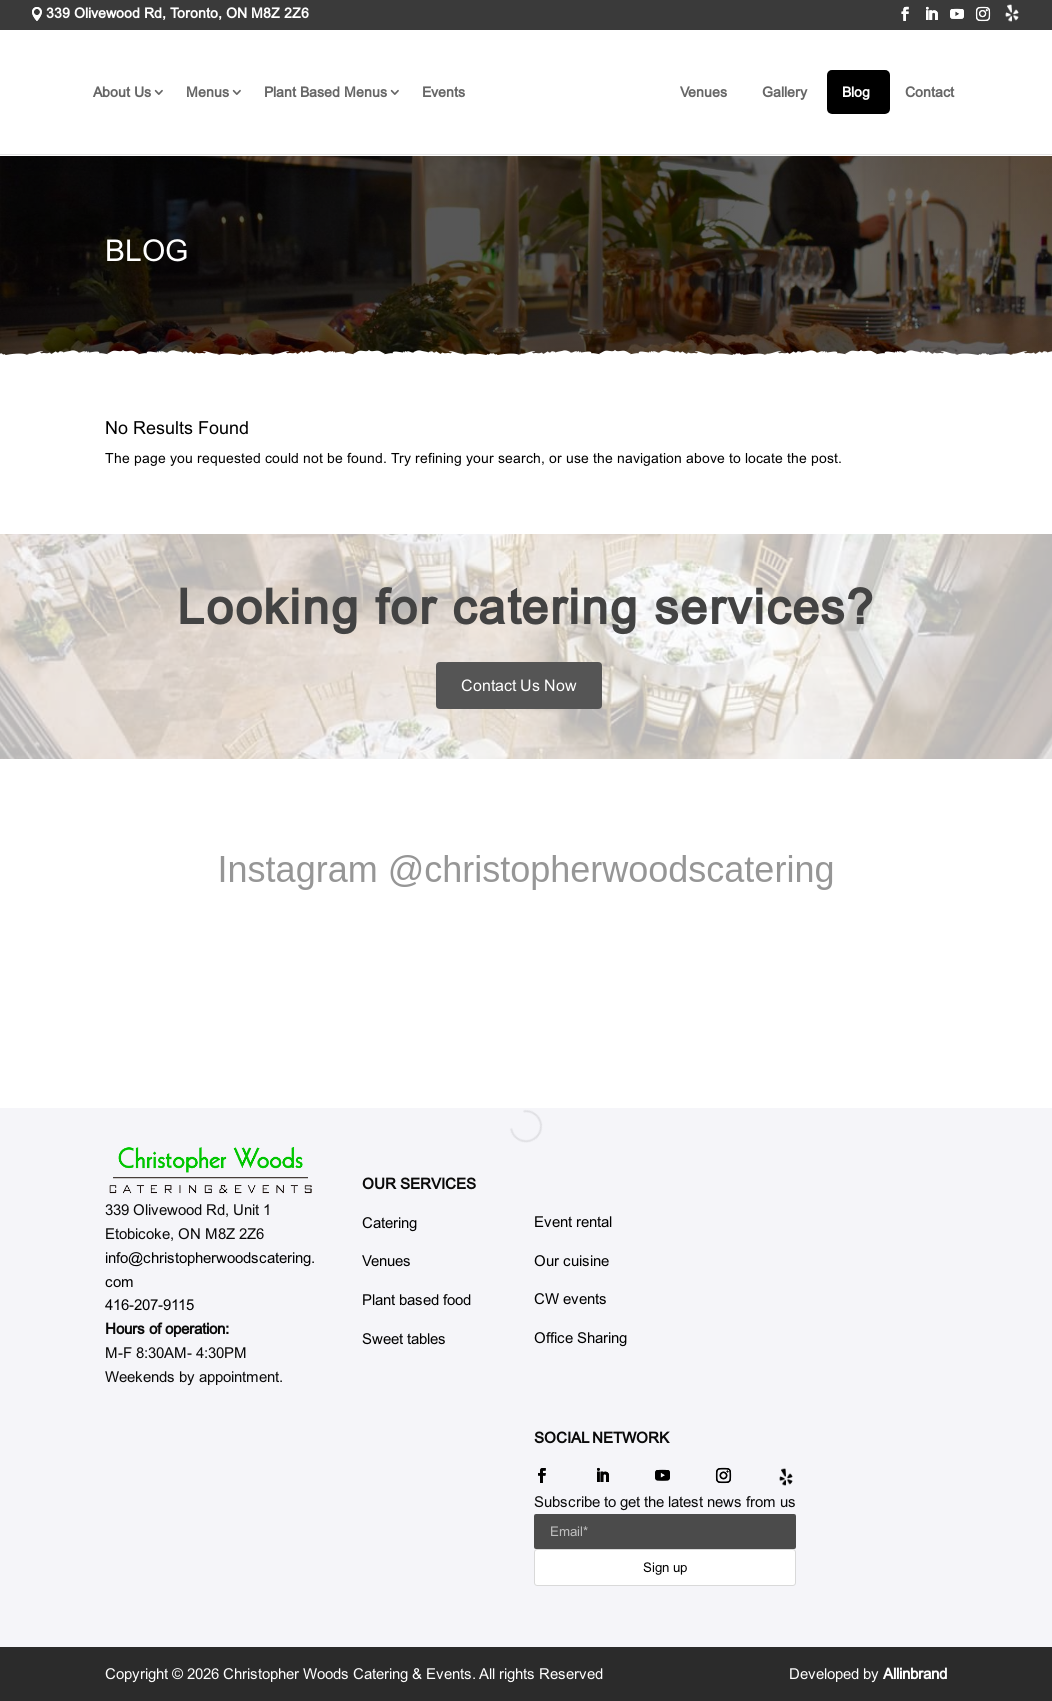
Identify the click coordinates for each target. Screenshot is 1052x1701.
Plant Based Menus (325, 92)
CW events (570, 1298)
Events (443, 92)
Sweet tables (404, 1338)
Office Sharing (580, 1337)
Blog (856, 92)
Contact (929, 92)
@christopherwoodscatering (611, 883)
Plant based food (416, 1299)
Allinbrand (915, 1673)
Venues (703, 92)
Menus (207, 92)
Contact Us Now (519, 685)
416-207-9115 (149, 1304)
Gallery (784, 92)
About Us (122, 92)
